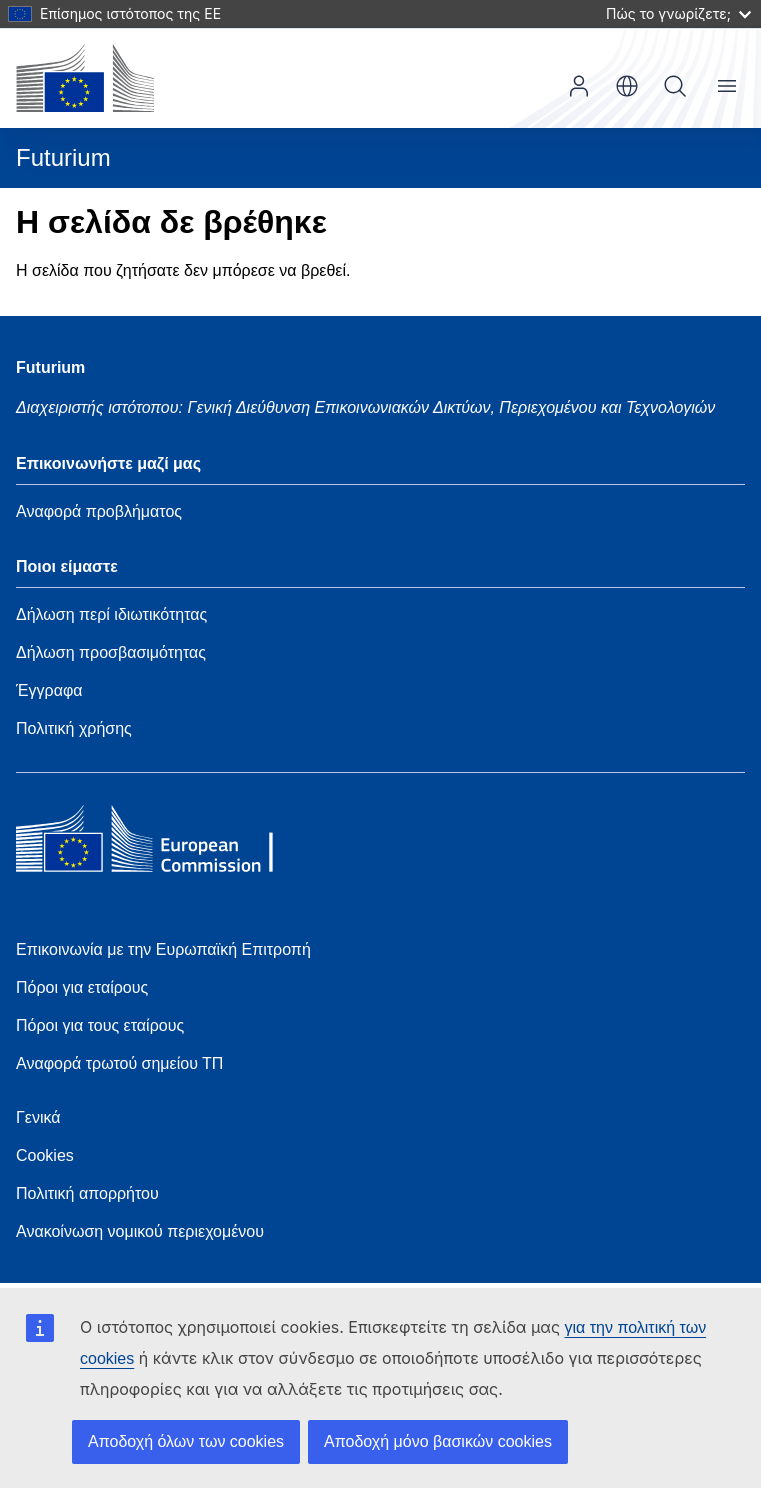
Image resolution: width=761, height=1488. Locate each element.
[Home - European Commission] (161, 844)
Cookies (45, 1155)
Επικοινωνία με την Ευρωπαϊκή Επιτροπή (163, 949)
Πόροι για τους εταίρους (100, 1025)
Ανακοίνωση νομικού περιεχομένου (140, 1231)
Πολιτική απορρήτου (87, 1193)
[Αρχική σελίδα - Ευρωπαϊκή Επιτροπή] (85, 78)
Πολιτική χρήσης (74, 728)
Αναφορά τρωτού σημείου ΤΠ (119, 1063)
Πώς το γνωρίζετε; (678, 13)
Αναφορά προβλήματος (99, 511)
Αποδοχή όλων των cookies (186, 1441)
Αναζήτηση (675, 86)
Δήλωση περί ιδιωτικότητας (111, 614)
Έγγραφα (49, 690)
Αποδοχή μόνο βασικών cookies (438, 1441)
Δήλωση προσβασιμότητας (111, 652)
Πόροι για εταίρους (82, 987)
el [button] (627, 86)
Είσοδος (579, 86)
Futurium (63, 157)
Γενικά (38, 1117)
